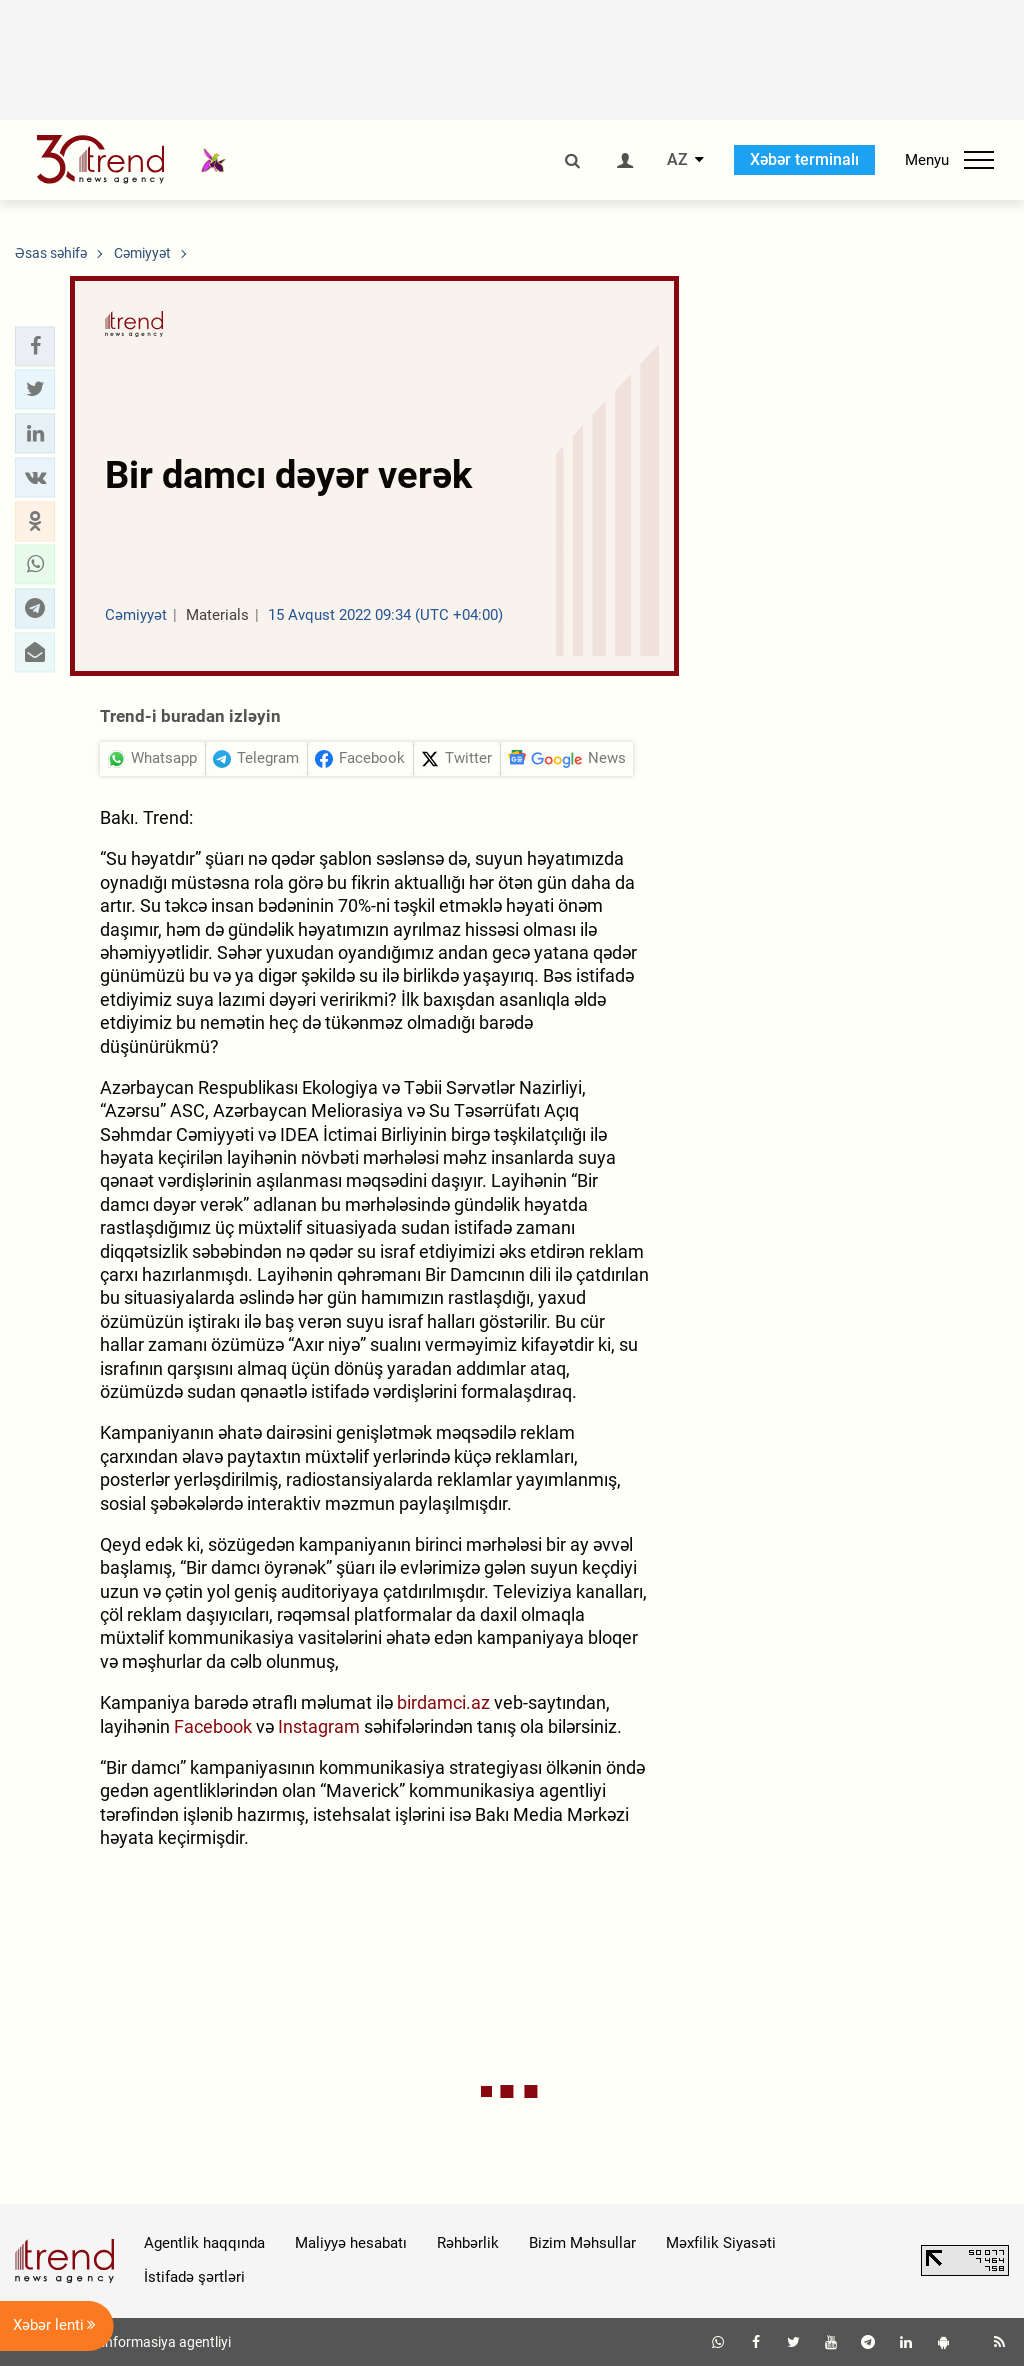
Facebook (213, 1726)
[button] (35, 346)
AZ (677, 160)
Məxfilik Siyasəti (721, 2243)
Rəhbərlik (468, 2243)
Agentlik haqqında (204, 2243)
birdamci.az (443, 1702)
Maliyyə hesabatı (351, 2243)
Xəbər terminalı (804, 159)
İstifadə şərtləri (194, 2277)
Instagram (319, 1726)
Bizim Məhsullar (582, 2243)
